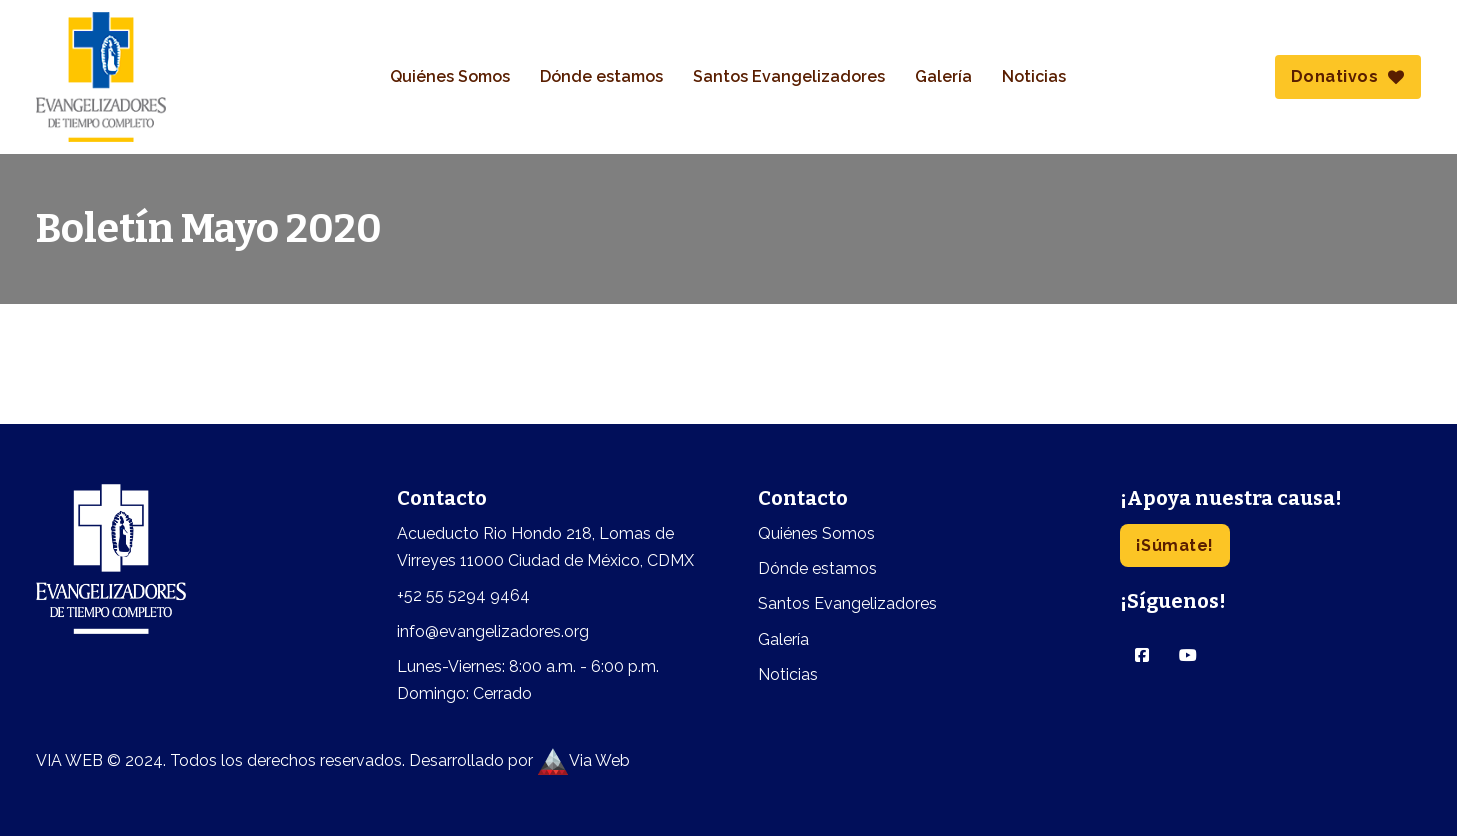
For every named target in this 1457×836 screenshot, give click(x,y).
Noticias (1034, 76)
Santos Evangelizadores (789, 76)
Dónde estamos (601, 76)
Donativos (1348, 76)
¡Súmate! (1175, 545)
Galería (943, 76)
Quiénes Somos (450, 76)
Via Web (583, 760)
